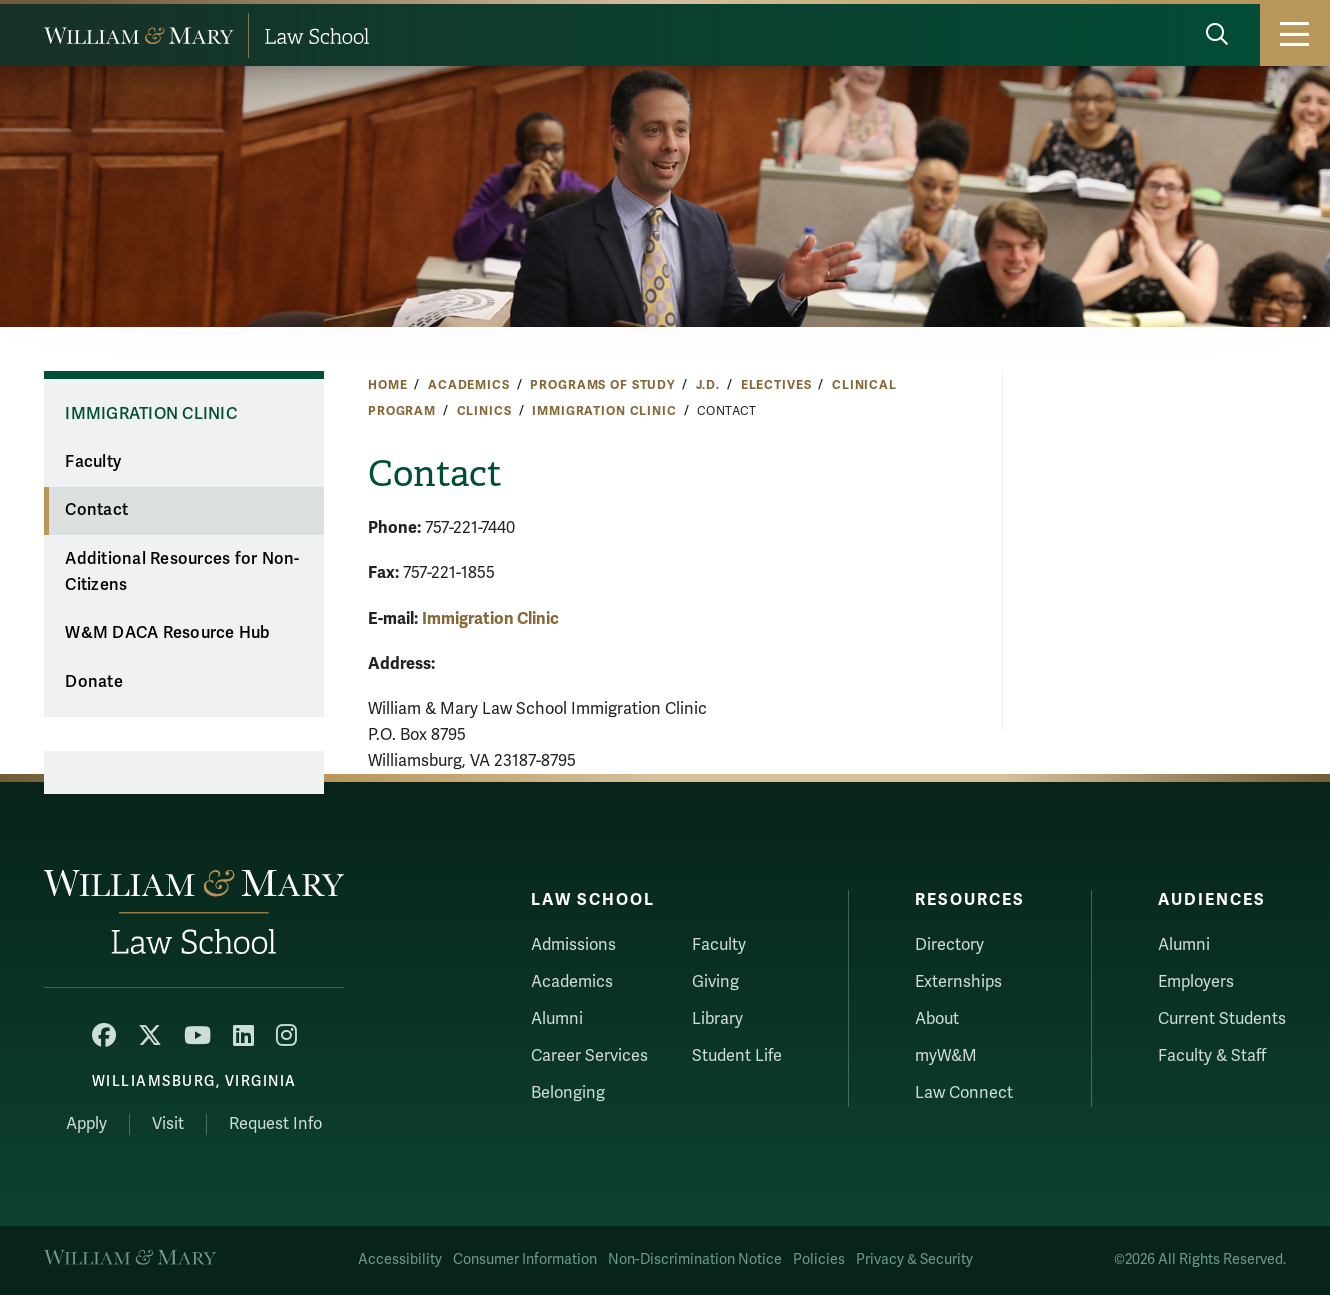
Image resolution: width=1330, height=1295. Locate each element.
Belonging (568, 1093)
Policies (819, 1259)
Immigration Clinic (604, 411)
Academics (469, 385)
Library (717, 1019)
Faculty (93, 462)
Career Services (589, 1056)
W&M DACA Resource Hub (167, 633)
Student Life (737, 1056)
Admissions (573, 945)
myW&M (946, 1056)
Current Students (1222, 1019)
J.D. (708, 385)
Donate (94, 682)
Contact (96, 510)
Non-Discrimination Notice (695, 1259)
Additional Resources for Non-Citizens (182, 572)
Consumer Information (525, 1259)
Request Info (275, 1124)
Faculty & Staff (1212, 1056)
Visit (168, 1124)
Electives (776, 385)
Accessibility (400, 1259)
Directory (949, 945)
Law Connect (964, 1093)
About (937, 1019)
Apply (86, 1124)
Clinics (484, 411)
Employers (1196, 982)
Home (387, 385)
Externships (958, 982)
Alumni (557, 1019)
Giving (715, 982)
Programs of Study (602, 385)
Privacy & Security (914, 1259)
